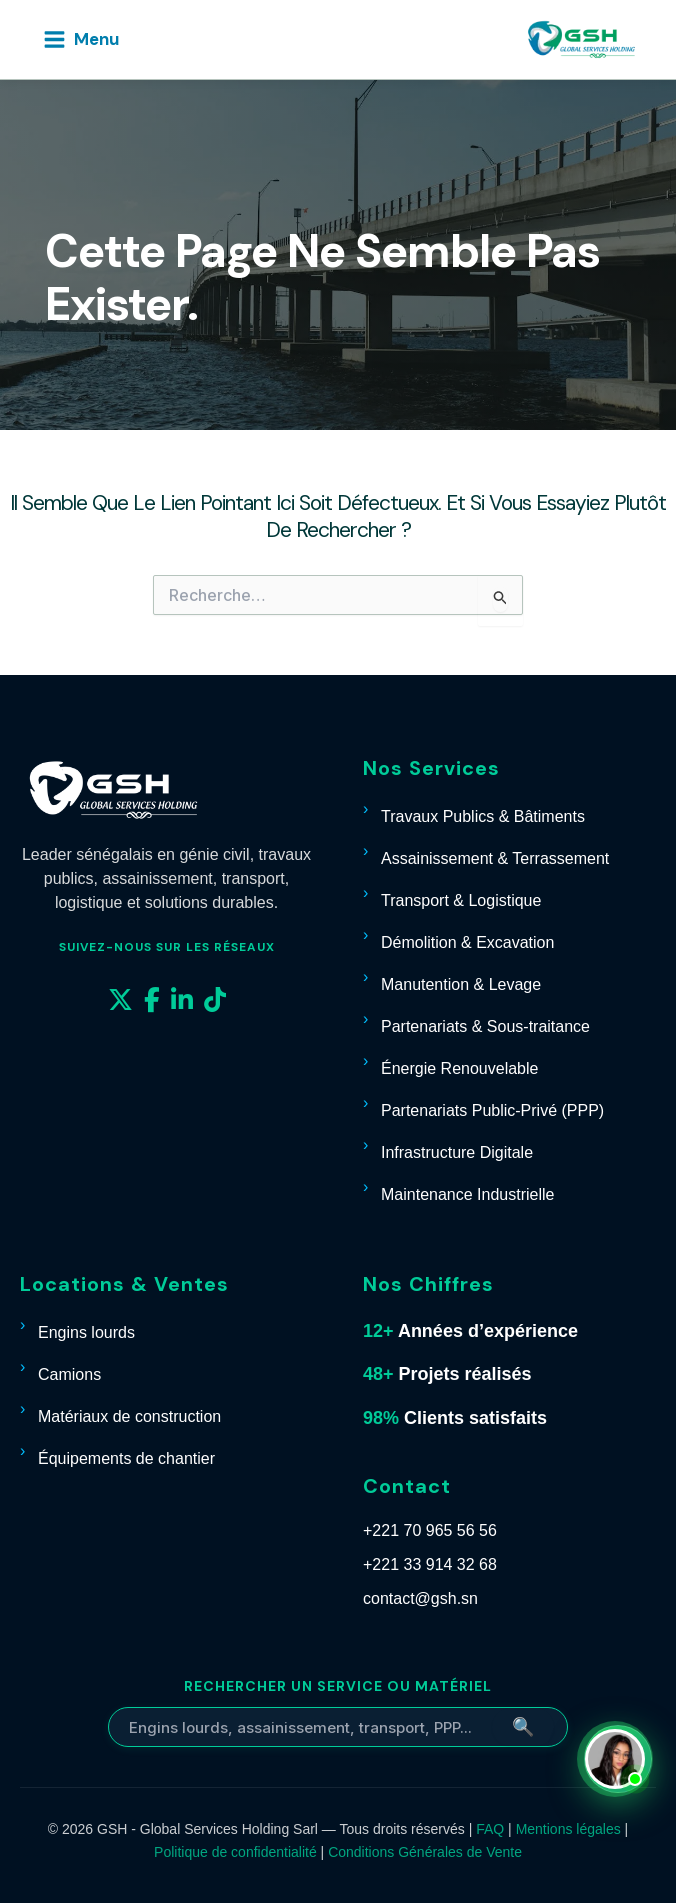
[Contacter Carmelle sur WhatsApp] (618, 1759)
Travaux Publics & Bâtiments (483, 816)
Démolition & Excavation (467, 942)
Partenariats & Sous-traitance (485, 1026)
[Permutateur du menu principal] (80, 39)
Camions (69, 1374)
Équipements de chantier (126, 1458)
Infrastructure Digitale (457, 1152)
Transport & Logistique (461, 900)
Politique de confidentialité (235, 1852)
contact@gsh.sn (420, 1598)
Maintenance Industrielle (467, 1194)
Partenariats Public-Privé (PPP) (492, 1110)
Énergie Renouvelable (459, 1068)
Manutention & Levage (461, 984)
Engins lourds (86, 1332)
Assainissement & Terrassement (495, 858)
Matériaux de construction (129, 1416)
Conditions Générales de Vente (425, 1852)
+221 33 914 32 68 (430, 1564)
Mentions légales (568, 1829)
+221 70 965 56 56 (430, 1530)
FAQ (490, 1829)
